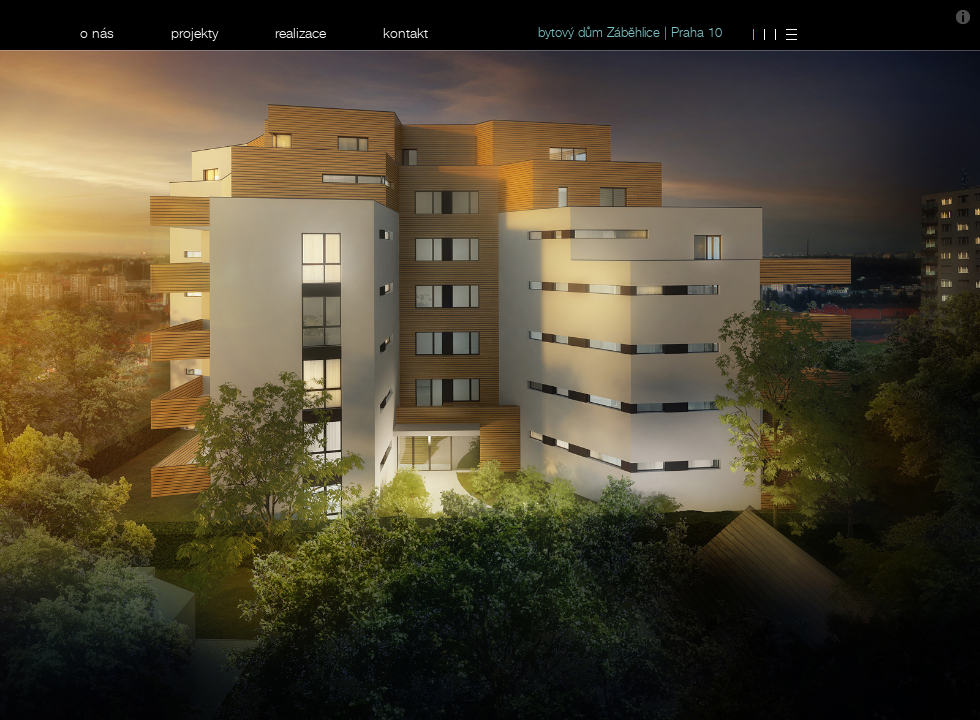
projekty (194, 33)
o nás (97, 33)
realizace (300, 33)
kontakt (405, 33)
